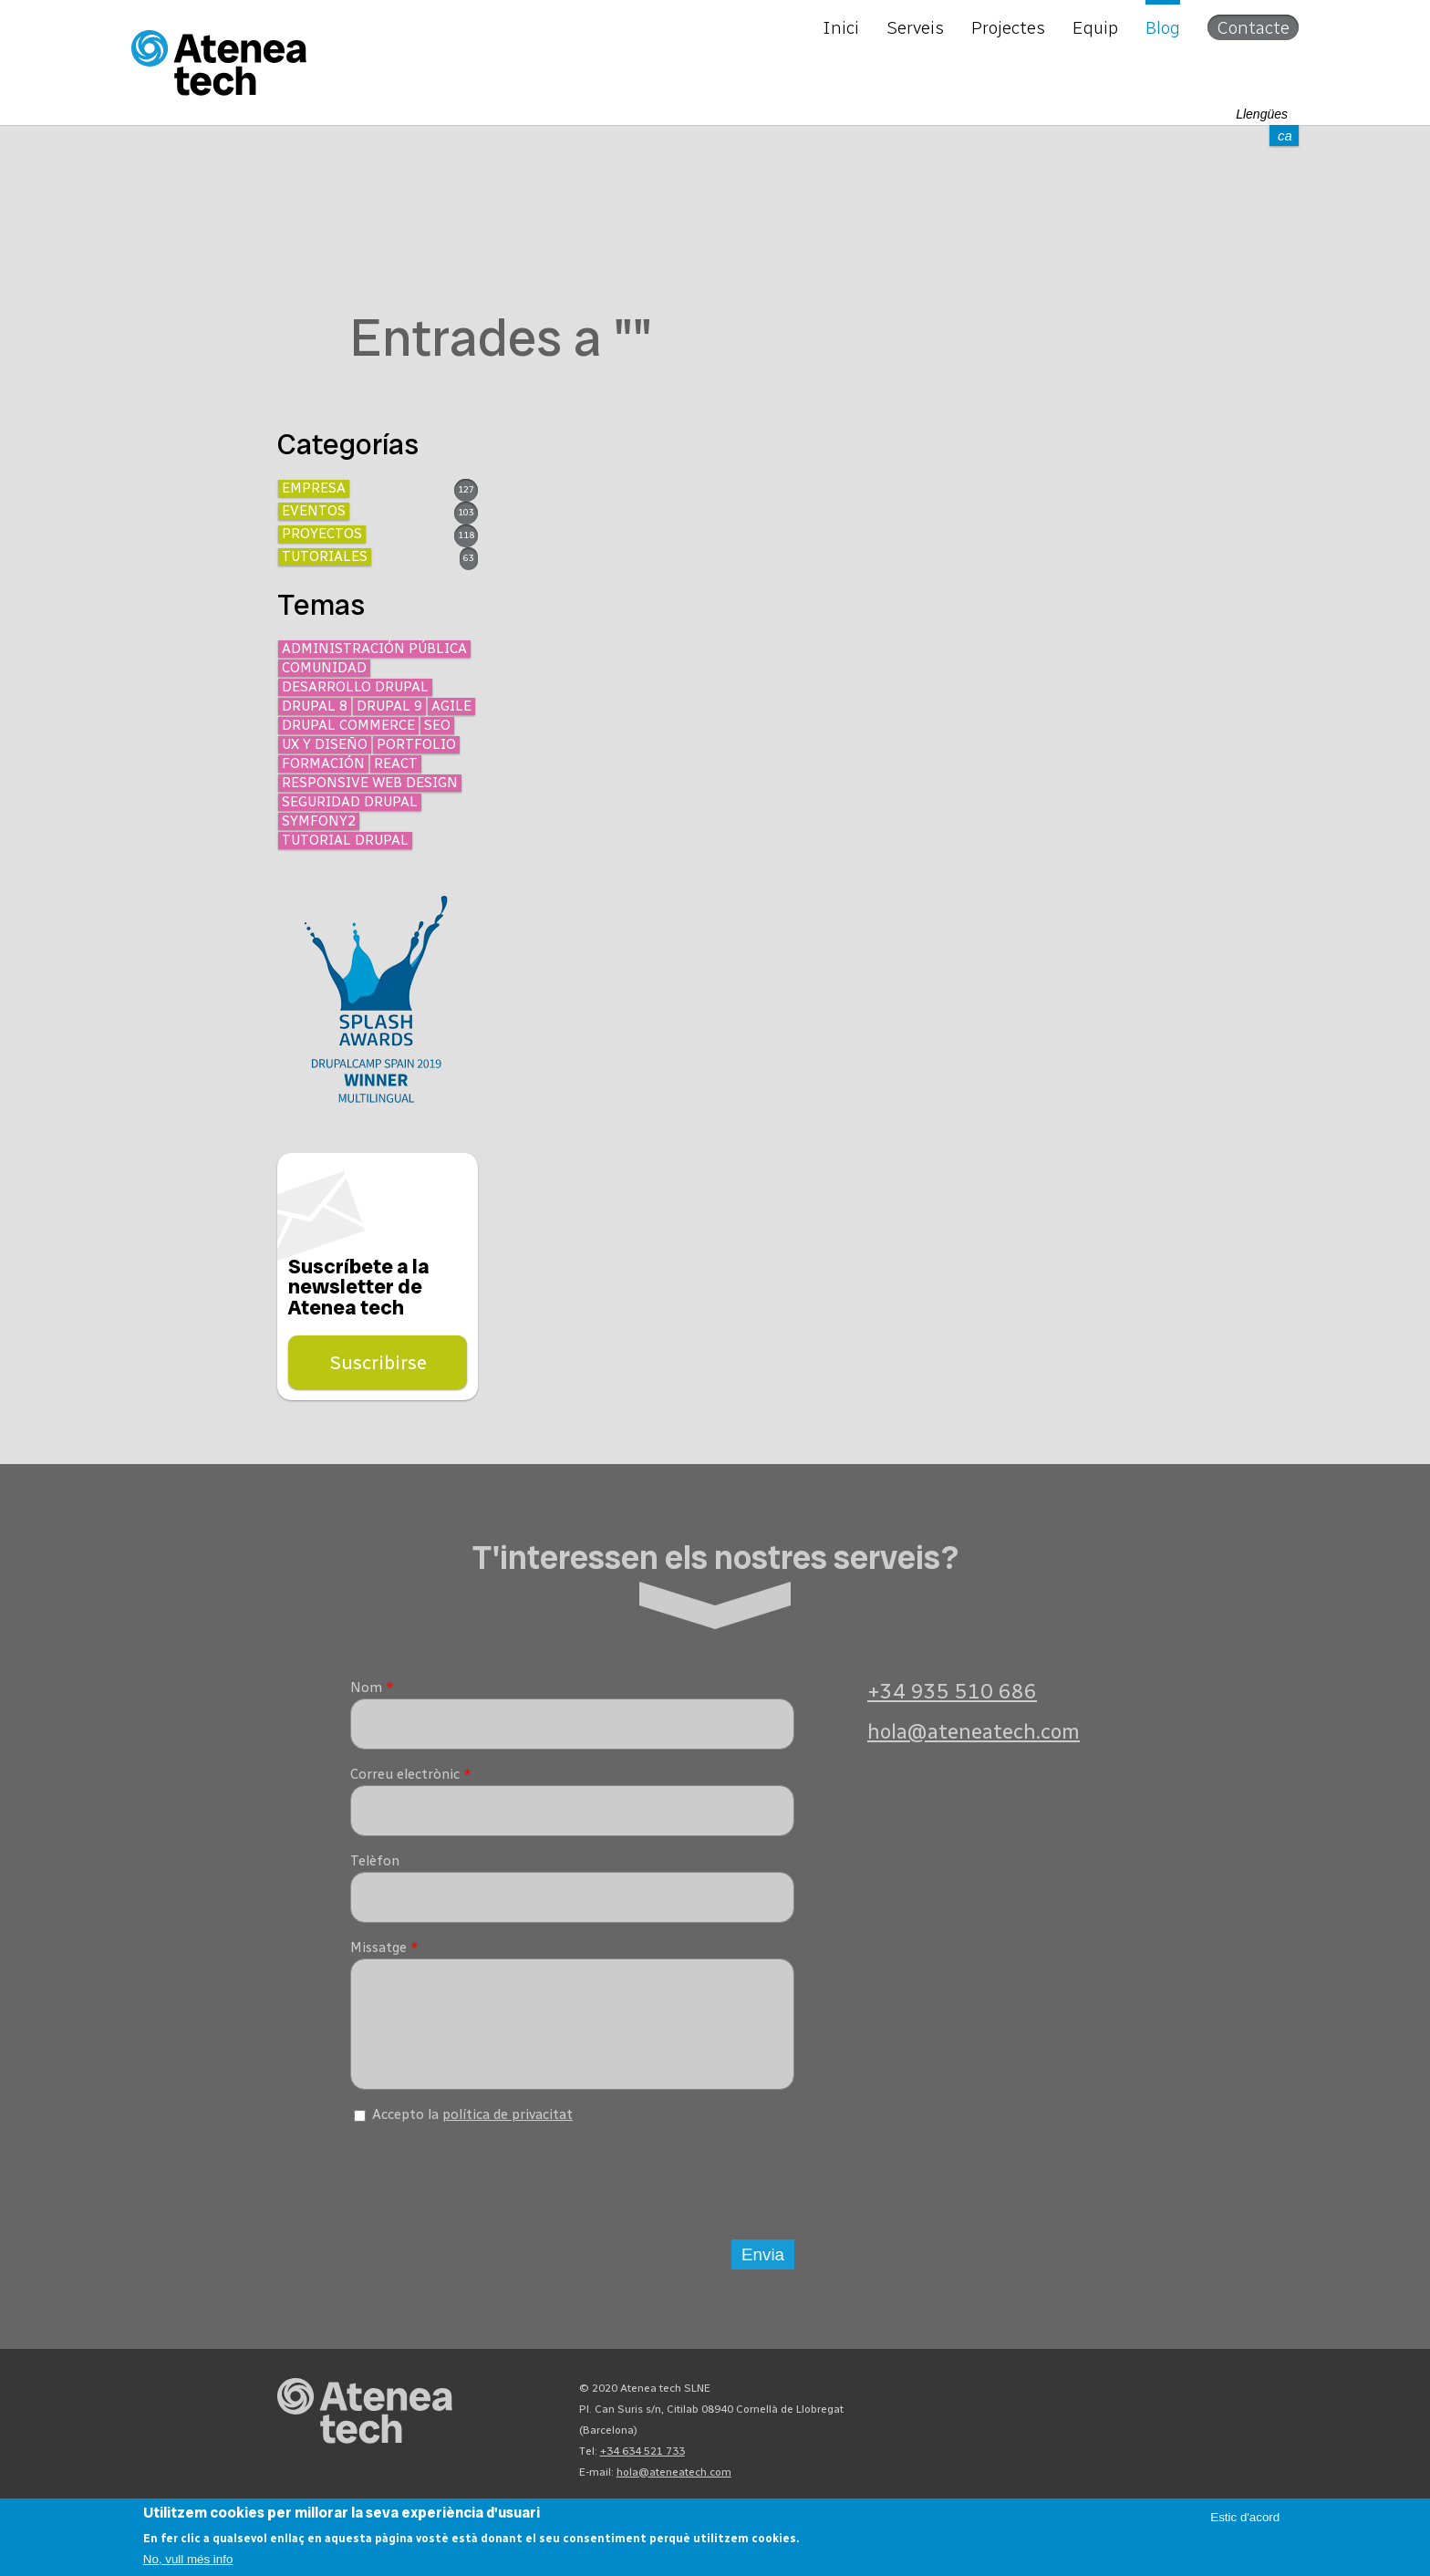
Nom (372, 1687)
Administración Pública (374, 648)
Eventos (314, 511)
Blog (1162, 27)
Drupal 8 (314, 706)
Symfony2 (319, 821)
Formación (323, 763)
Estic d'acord (1245, 2517)
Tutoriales (325, 556)
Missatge (384, 1947)
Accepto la (472, 2128)
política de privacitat (507, 2128)
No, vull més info (188, 2559)
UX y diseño (325, 744)
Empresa (314, 488)
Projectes (1008, 27)
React (396, 763)
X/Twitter (1072, 2406)
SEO (437, 725)
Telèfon (374, 1861)
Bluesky (1039, 2406)
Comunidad (324, 668)
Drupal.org (974, 2406)
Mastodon (1006, 2406)
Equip (1095, 27)
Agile (451, 706)
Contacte (1253, 27)
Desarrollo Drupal (355, 687)
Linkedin (1138, 2406)
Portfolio (416, 744)
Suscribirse (378, 1362)
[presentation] (488, 2189)
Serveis (915, 27)
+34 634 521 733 (642, 2464)
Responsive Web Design (370, 782)
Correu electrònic (410, 1774)
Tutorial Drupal (345, 840)
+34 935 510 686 (952, 1691)
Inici (841, 27)
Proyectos (322, 533)
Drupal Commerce (348, 725)
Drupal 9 (389, 706)
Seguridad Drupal (350, 802)
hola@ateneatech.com (973, 1731)
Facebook (1105, 2406)
